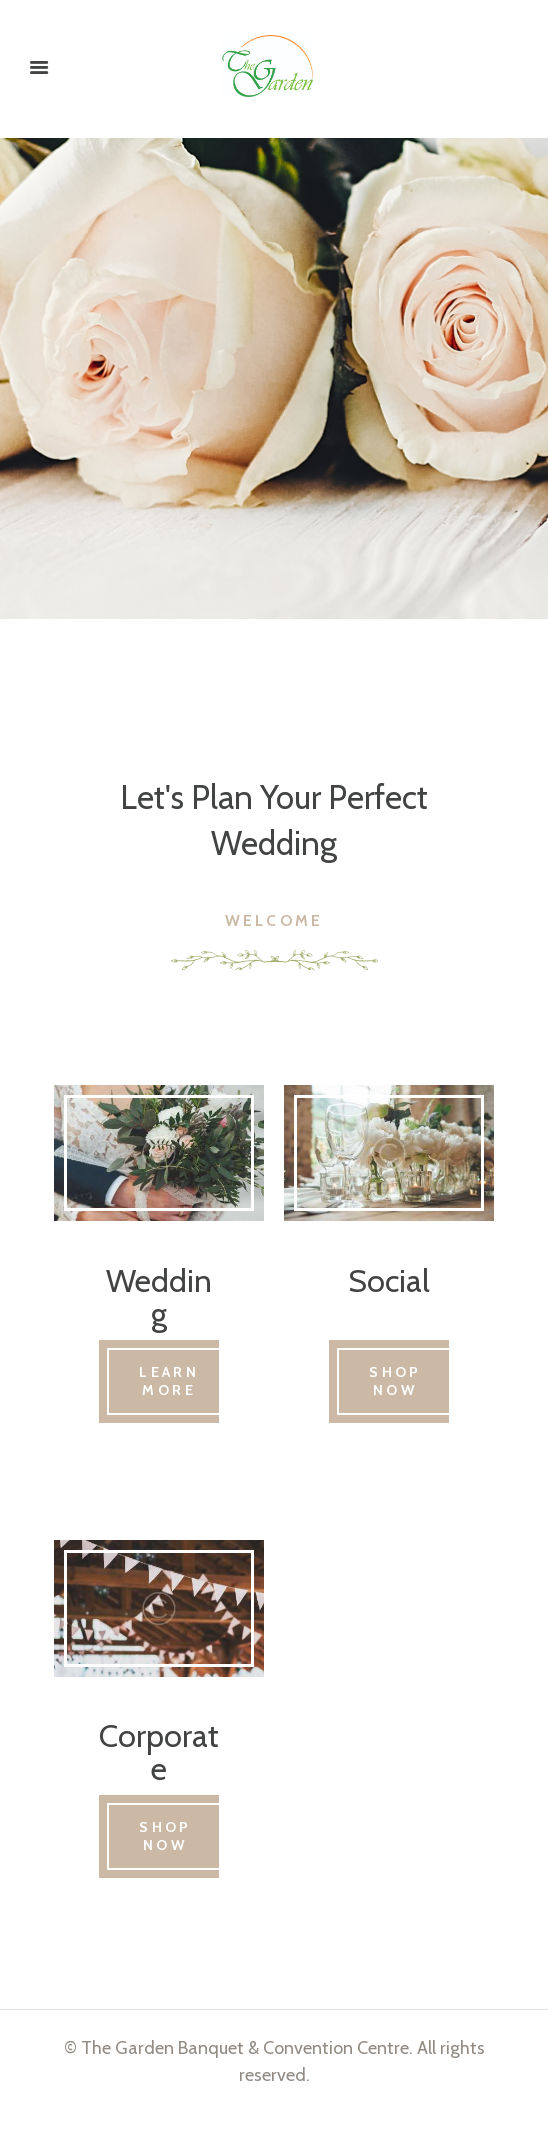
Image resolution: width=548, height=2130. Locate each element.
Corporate (159, 1762)
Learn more (176, 1386)
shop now (400, 1386)
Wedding (159, 1299)
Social (389, 1282)
